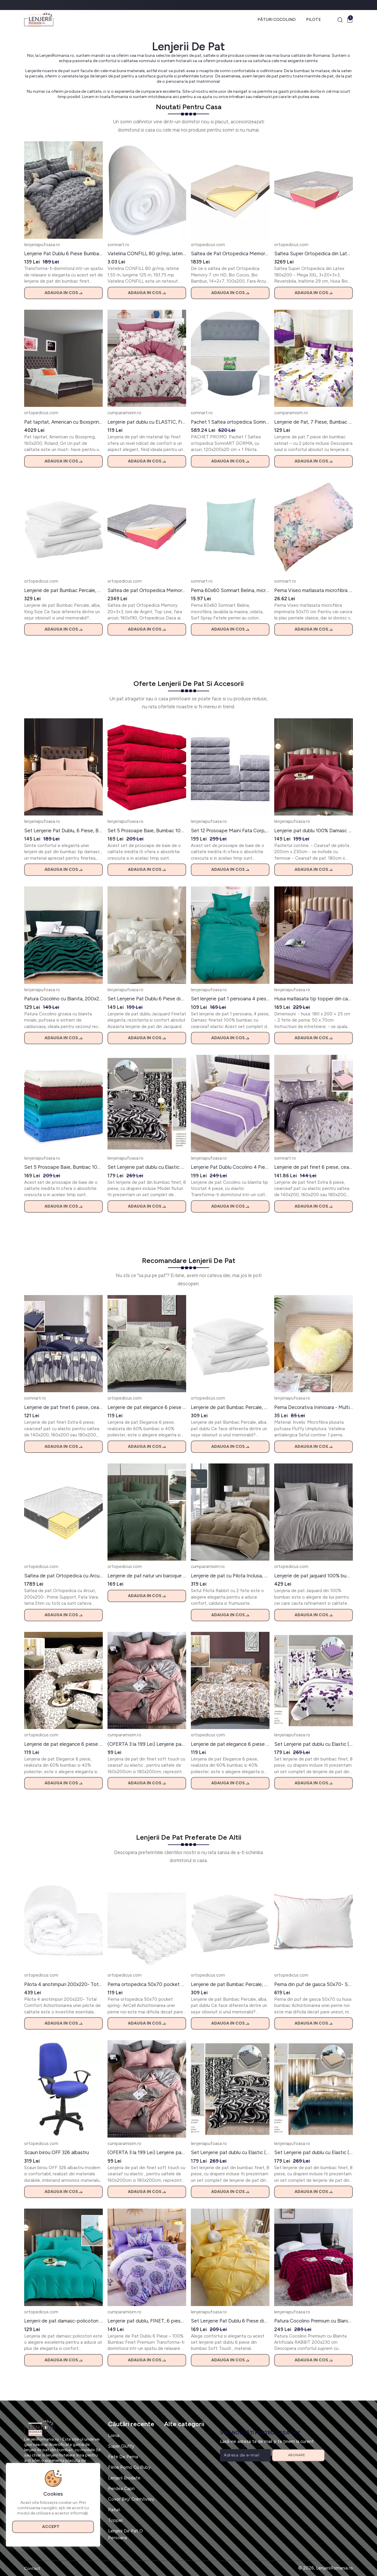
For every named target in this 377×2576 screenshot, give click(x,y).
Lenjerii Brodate (124, 2478)
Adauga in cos (63, 292)
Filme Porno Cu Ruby (129, 2467)
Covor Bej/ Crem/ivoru (131, 2499)
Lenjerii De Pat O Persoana (125, 2534)
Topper (115, 2520)
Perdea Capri (121, 2488)
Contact (32, 2568)
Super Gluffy (121, 2446)
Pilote (313, 19)
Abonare (298, 2455)
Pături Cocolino (276, 19)
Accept (53, 2526)
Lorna (113, 2435)
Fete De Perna (123, 2456)
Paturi (114, 2509)
